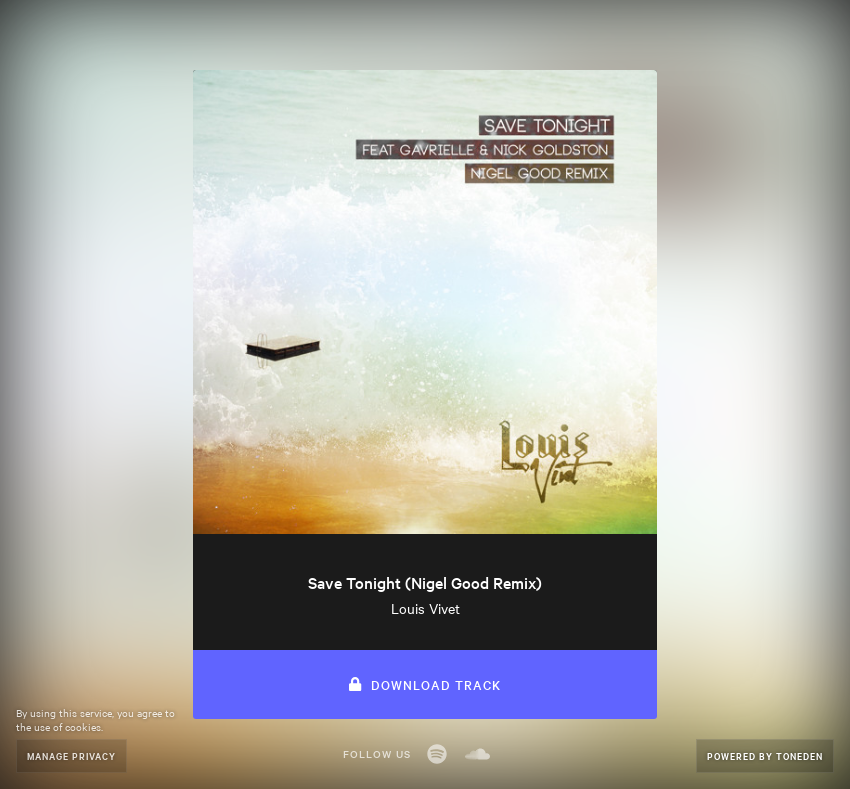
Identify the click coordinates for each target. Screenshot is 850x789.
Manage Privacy (71, 755)
